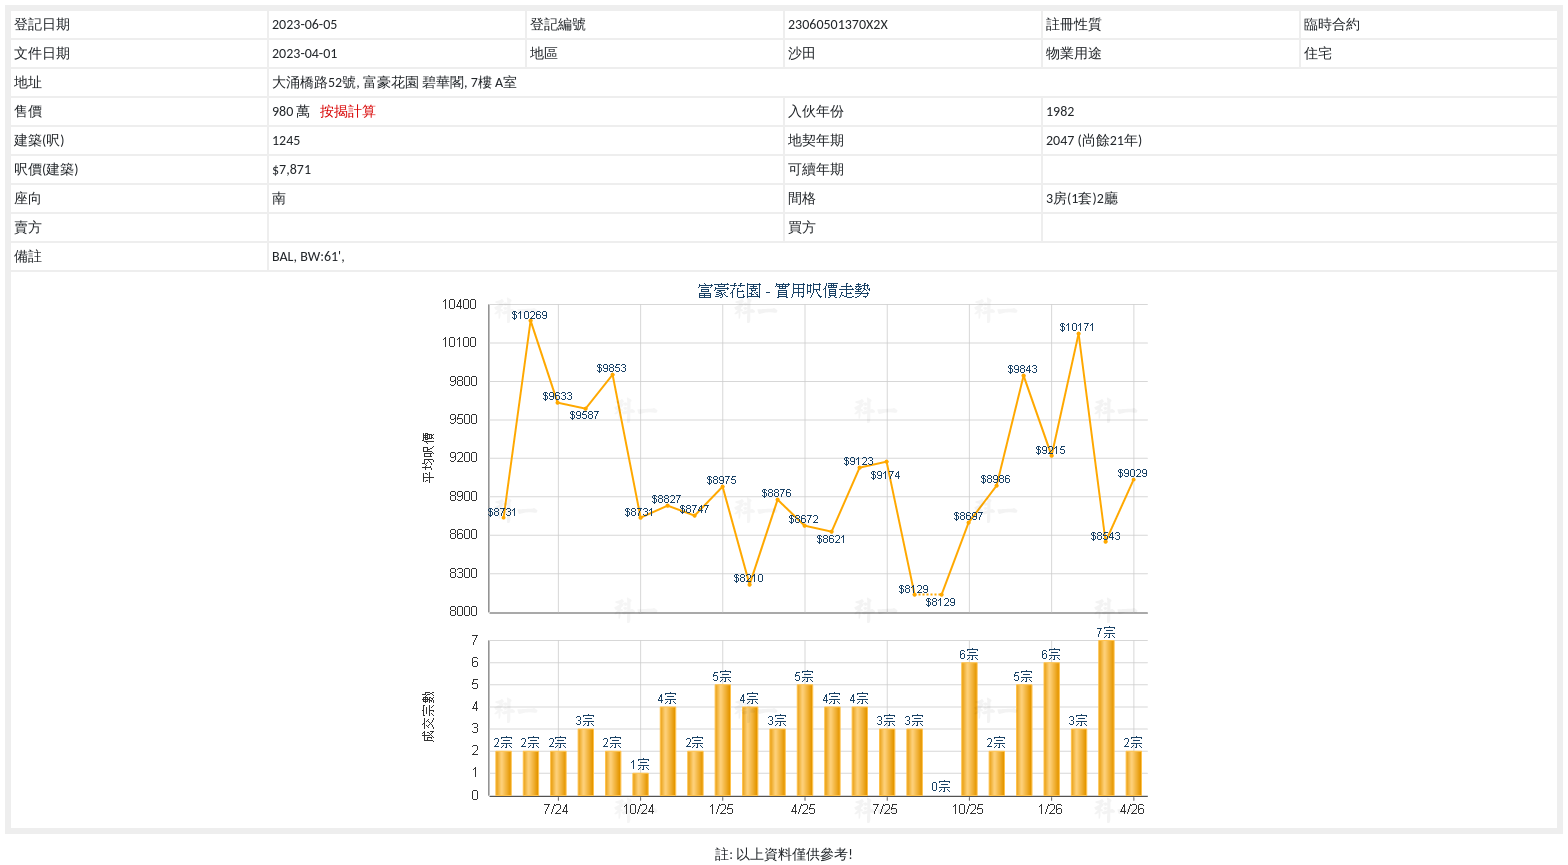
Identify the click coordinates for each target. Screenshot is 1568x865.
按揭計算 (348, 111)
